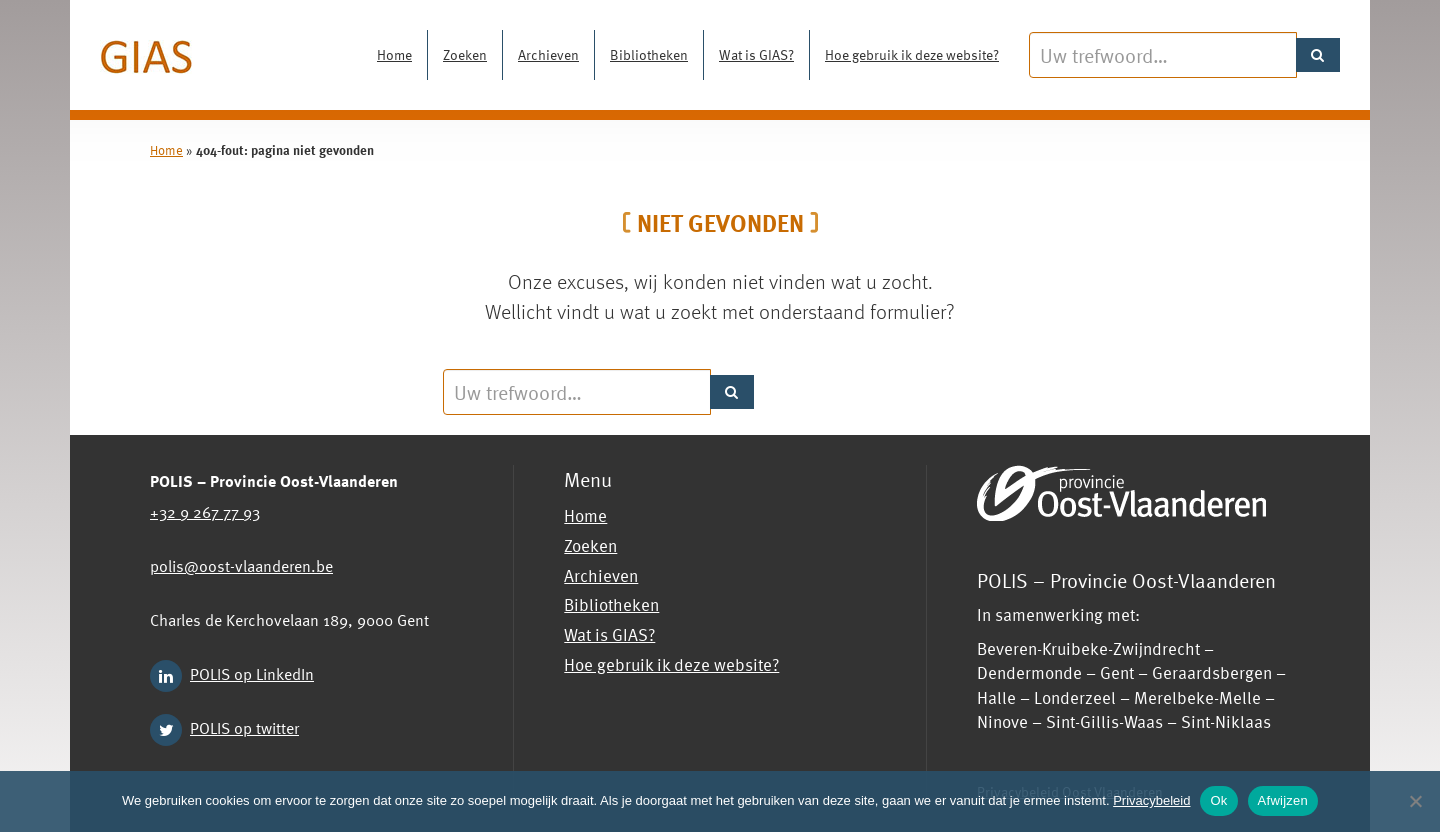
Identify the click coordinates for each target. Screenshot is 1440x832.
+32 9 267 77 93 (205, 511)
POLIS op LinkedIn (252, 673)
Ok (1218, 800)
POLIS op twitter (244, 727)
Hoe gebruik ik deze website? (912, 54)
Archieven (548, 54)
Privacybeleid (1151, 800)
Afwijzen (1283, 800)
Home (394, 54)
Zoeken (465, 54)
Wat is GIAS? (756, 54)
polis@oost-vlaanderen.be (241, 565)
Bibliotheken (649, 54)
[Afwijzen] (1415, 801)
